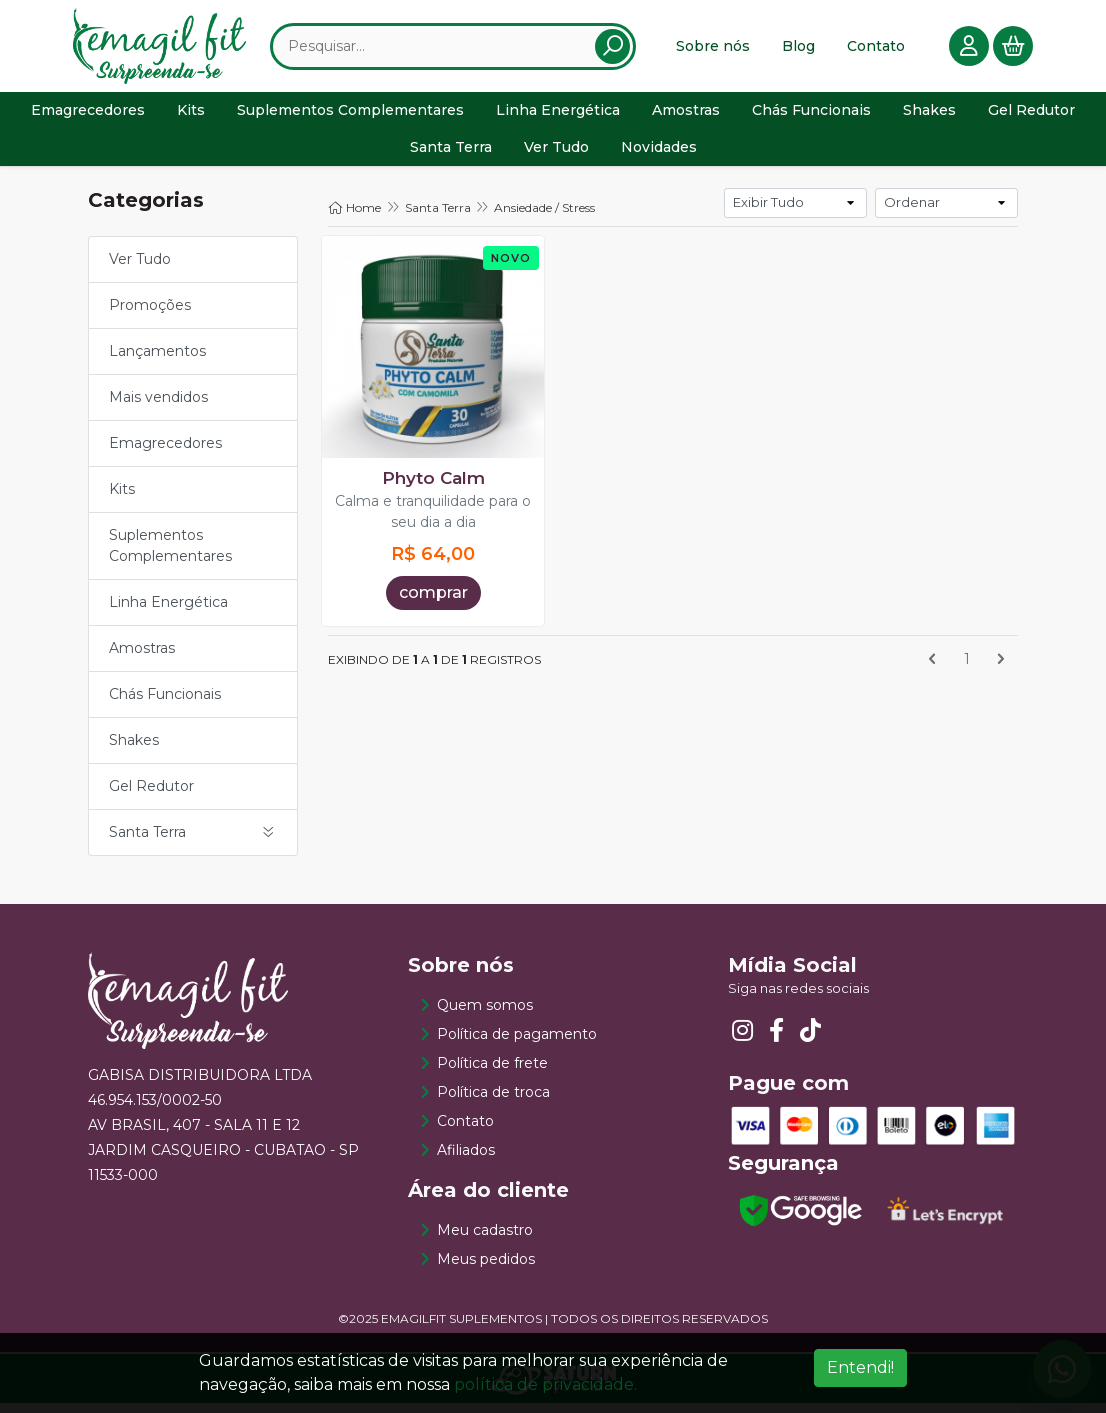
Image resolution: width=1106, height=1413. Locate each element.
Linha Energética (168, 612)
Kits (122, 499)
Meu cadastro (485, 1240)
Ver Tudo (140, 269)
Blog (798, 49)
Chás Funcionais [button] (811, 117)
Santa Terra (438, 217)
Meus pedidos (486, 1269)
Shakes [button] (929, 117)
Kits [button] (191, 117)
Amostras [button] (686, 117)
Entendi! (860, 1367)
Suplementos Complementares (170, 555)
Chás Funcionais (165, 704)
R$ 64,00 (433, 564)
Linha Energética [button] (558, 117)
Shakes (134, 750)
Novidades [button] (659, 154)
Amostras (142, 658)
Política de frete (492, 1073)
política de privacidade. (545, 1384)
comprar (433, 602)
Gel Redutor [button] (1031, 117)
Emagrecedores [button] (88, 117)
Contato (876, 49)
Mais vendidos (158, 407)
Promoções (150, 315)
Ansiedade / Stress (544, 217)
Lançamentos (157, 361)
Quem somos (485, 1015)
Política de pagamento (517, 1044)
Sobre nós (713, 49)
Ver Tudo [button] (556, 154)
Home (354, 217)
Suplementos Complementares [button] (350, 117)
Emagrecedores (165, 453)
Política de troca (493, 1102)
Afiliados (466, 1160)
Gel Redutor (151, 796)
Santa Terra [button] (451, 154)
